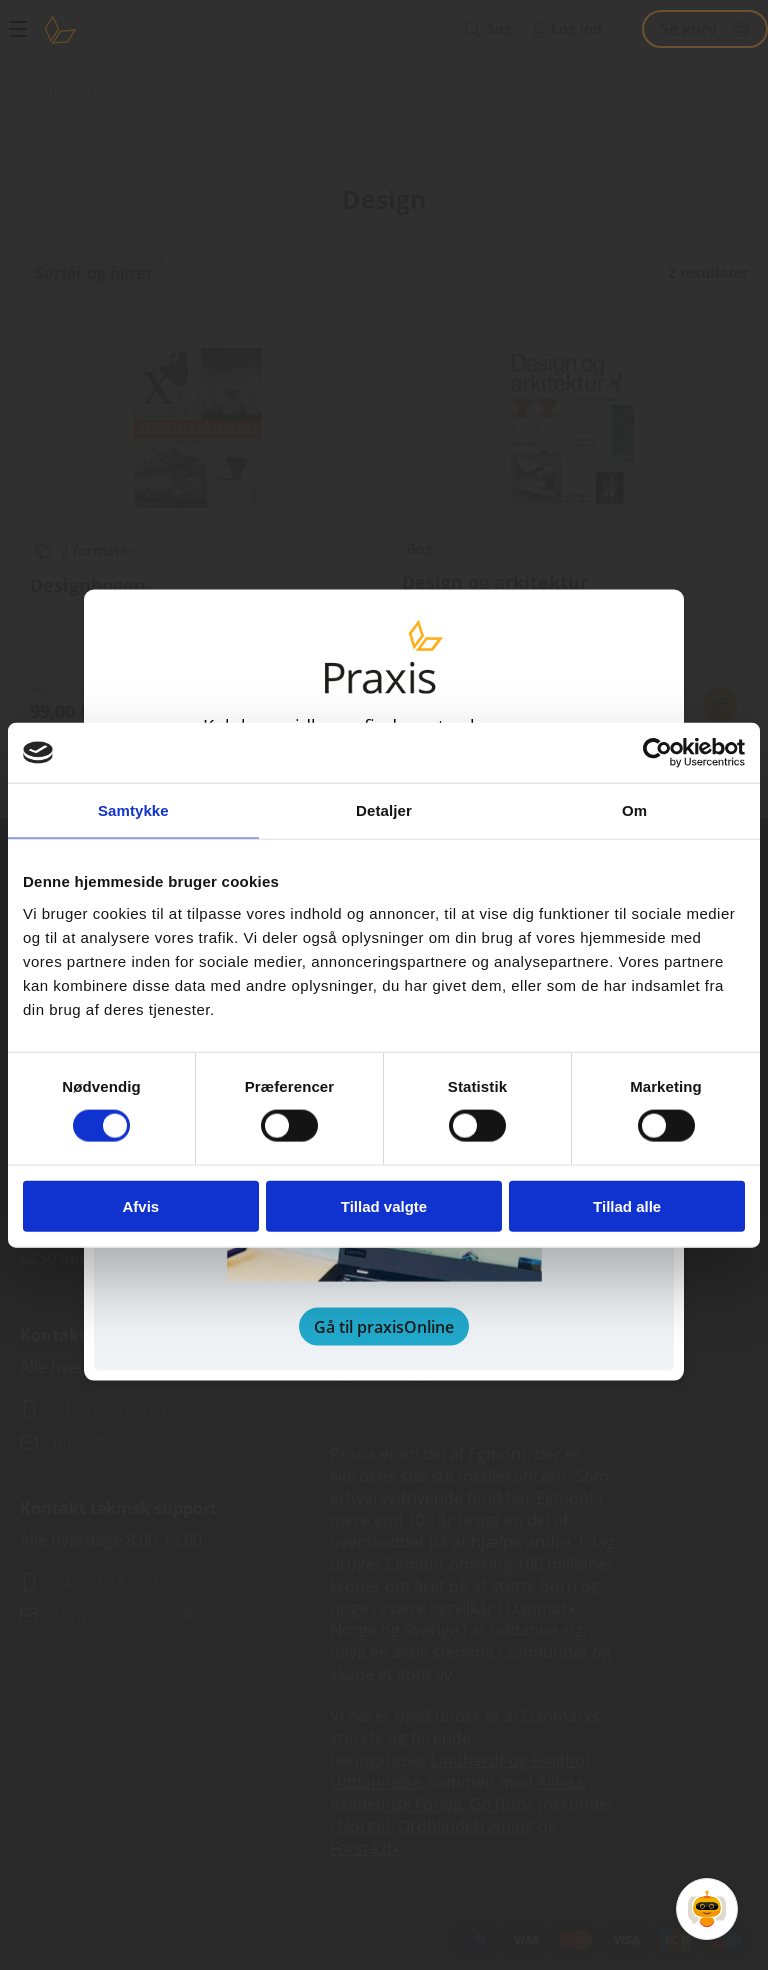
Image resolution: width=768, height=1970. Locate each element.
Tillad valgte (384, 1205)
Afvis (140, 1205)
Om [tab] (634, 810)
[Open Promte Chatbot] (707, 1909)
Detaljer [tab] (384, 810)
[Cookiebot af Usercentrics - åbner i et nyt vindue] (657, 753)
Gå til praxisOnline (384, 1326)
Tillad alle (627, 1205)
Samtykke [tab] (133, 810)
